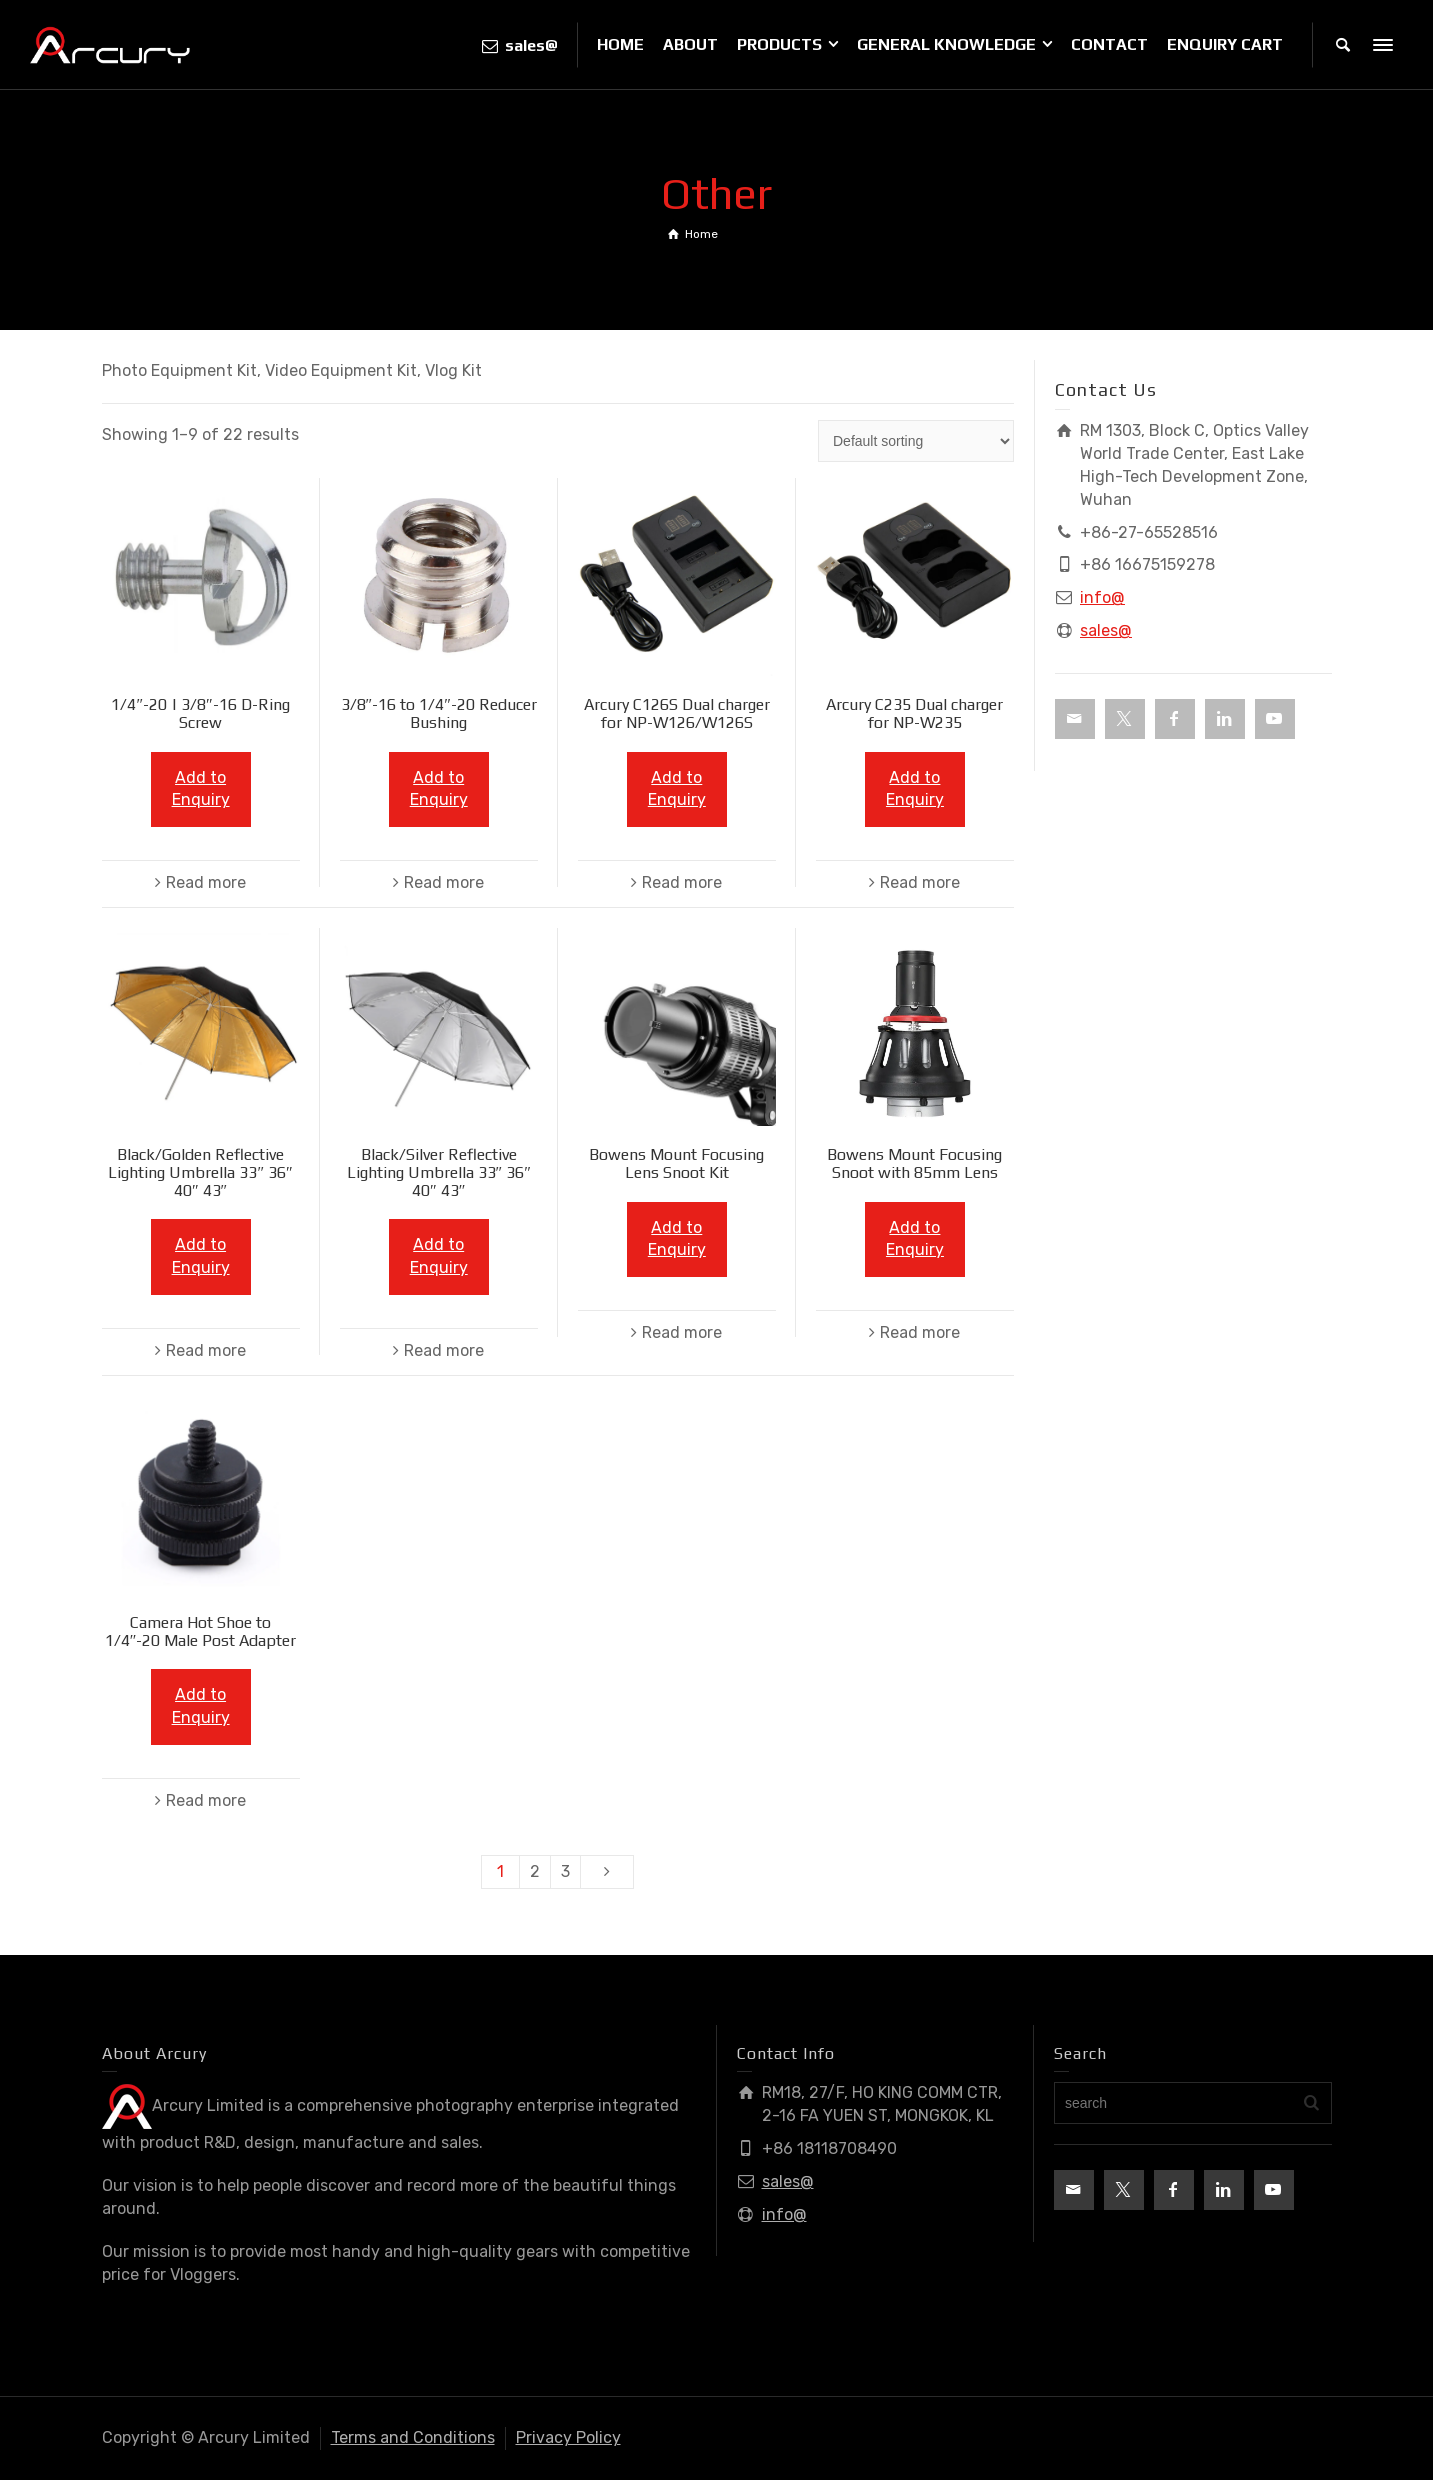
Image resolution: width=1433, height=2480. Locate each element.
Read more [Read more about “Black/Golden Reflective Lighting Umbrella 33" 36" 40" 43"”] (206, 1350)
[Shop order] (916, 441)
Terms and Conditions (413, 2437)
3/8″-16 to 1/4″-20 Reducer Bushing (439, 713)
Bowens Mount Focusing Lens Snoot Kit (676, 1163)
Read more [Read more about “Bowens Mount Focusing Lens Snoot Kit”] (682, 1332)
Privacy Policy (568, 2437)
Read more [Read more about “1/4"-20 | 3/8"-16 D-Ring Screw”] (206, 882)
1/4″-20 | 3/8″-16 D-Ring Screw (200, 713)
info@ (1102, 597)
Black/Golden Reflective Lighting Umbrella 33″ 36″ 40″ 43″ (200, 1172)
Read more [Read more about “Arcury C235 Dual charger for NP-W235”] (920, 882)
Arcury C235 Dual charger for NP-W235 (914, 713)
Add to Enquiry (201, 789)
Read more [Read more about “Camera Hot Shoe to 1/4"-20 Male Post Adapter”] (206, 1800)
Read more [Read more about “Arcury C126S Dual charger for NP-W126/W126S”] (682, 882)
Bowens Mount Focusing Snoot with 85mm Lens (914, 1163)
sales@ (1106, 630)
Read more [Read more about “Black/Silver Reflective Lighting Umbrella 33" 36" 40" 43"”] (444, 1350)
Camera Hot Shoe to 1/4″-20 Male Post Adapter (201, 1631)
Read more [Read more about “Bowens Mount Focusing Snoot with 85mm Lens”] (920, 1332)
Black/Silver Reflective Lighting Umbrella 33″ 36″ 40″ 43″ (439, 1172)
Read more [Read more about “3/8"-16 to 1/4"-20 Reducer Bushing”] (444, 882)
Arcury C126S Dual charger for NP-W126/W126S (677, 713)
